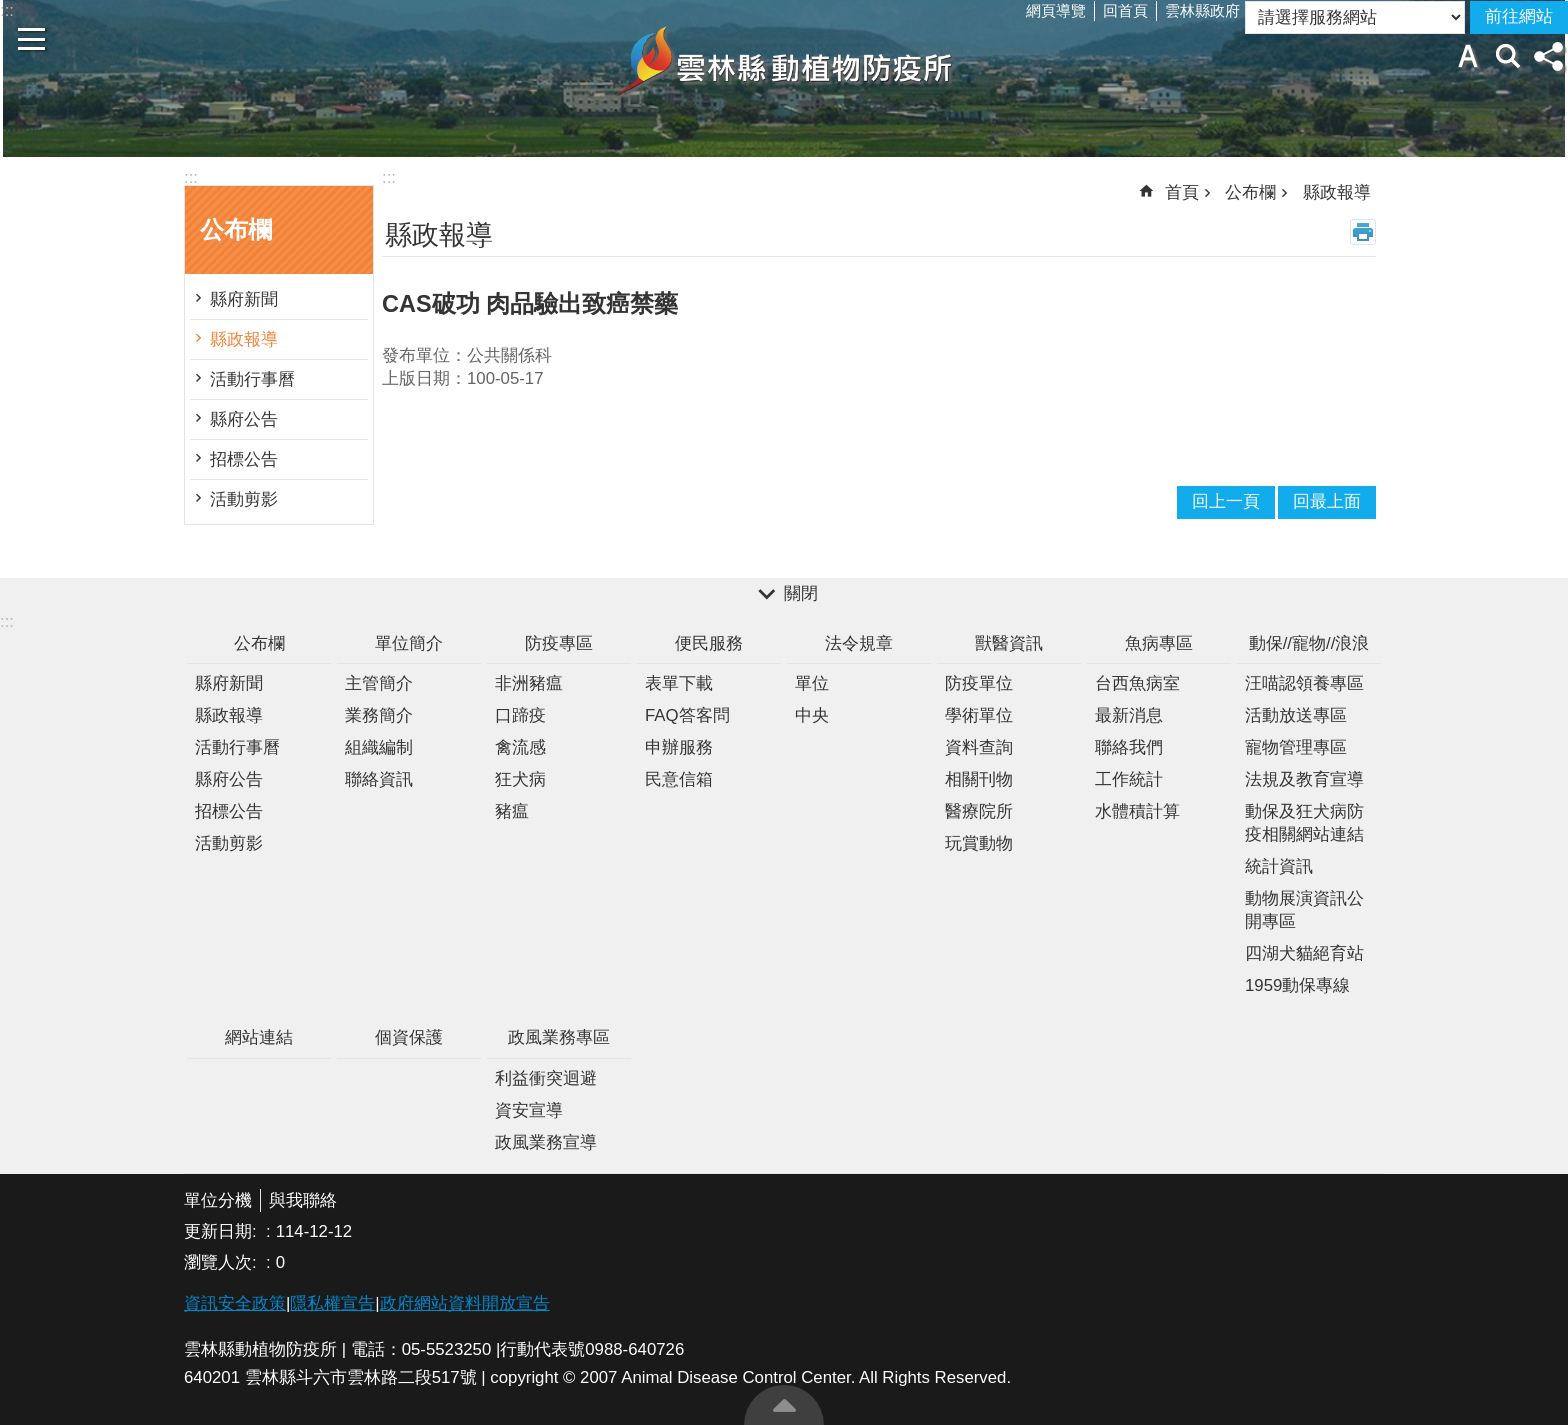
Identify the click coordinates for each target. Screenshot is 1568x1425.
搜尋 (1508, 56)
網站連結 (259, 1037)
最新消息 (1129, 715)
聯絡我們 (1129, 747)
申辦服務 (679, 747)
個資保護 (409, 1037)
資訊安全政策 (235, 1303)
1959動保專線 (1297, 985)
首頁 (1182, 192)
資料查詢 (979, 747)
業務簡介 (379, 715)
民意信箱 (679, 779)
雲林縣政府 (1202, 10)
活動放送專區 (1296, 715)
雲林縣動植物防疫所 (784, 61)
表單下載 (679, 683)
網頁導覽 (1056, 10)
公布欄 (236, 230)
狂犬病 (520, 779)
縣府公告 (244, 419)
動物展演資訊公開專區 (1304, 910)
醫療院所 (979, 811)
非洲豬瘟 (529, 683)
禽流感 (520, 747)
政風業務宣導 (546, 1142)
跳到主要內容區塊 (10, 10)
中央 (812, 715)
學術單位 (979, 715)
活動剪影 (244, 499)
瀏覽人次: (222, 1262)
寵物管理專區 (1296, 747)
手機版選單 (32, 39)
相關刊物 (979, 779)
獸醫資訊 (1009, 643)
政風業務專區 (559, 1037)
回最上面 (784, 1405)
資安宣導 (529, 1110)
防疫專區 (559, 643)
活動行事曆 (252, 379)
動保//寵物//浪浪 (1309, 643)
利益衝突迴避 (546, 1078)
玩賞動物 (979, 843)
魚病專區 (1159, 643)
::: (191, 177)
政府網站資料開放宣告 (465, 1303)
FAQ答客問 (687, 715)
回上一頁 (1226, 501)
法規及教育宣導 (1304, 779)
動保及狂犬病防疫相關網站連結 (1304, 823)
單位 (812, 683)
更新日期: (222, 1231)
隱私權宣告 (332, 1303)
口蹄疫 (520, 715)
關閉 (801, 593)
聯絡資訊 (379, 779)
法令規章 (859, 643)
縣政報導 (244, 339)
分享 (1548, 56)
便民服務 (709, 643)
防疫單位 (979, 683)
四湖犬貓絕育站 (1304, 953)
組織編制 (379, 747)
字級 (1468, 56)
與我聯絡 (303, 1200)
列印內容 (1363, 232)
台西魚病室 (1137, 683)
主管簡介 (379, 683)
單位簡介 (409, 643)
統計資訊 (1279, 866)
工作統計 (1129, 779)
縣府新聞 (244, 299)
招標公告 (244, 459)
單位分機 (218, 1200)
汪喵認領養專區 (1304, 683)
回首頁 (1125, 10)
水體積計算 (1137, 811)
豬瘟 (512, 811)
